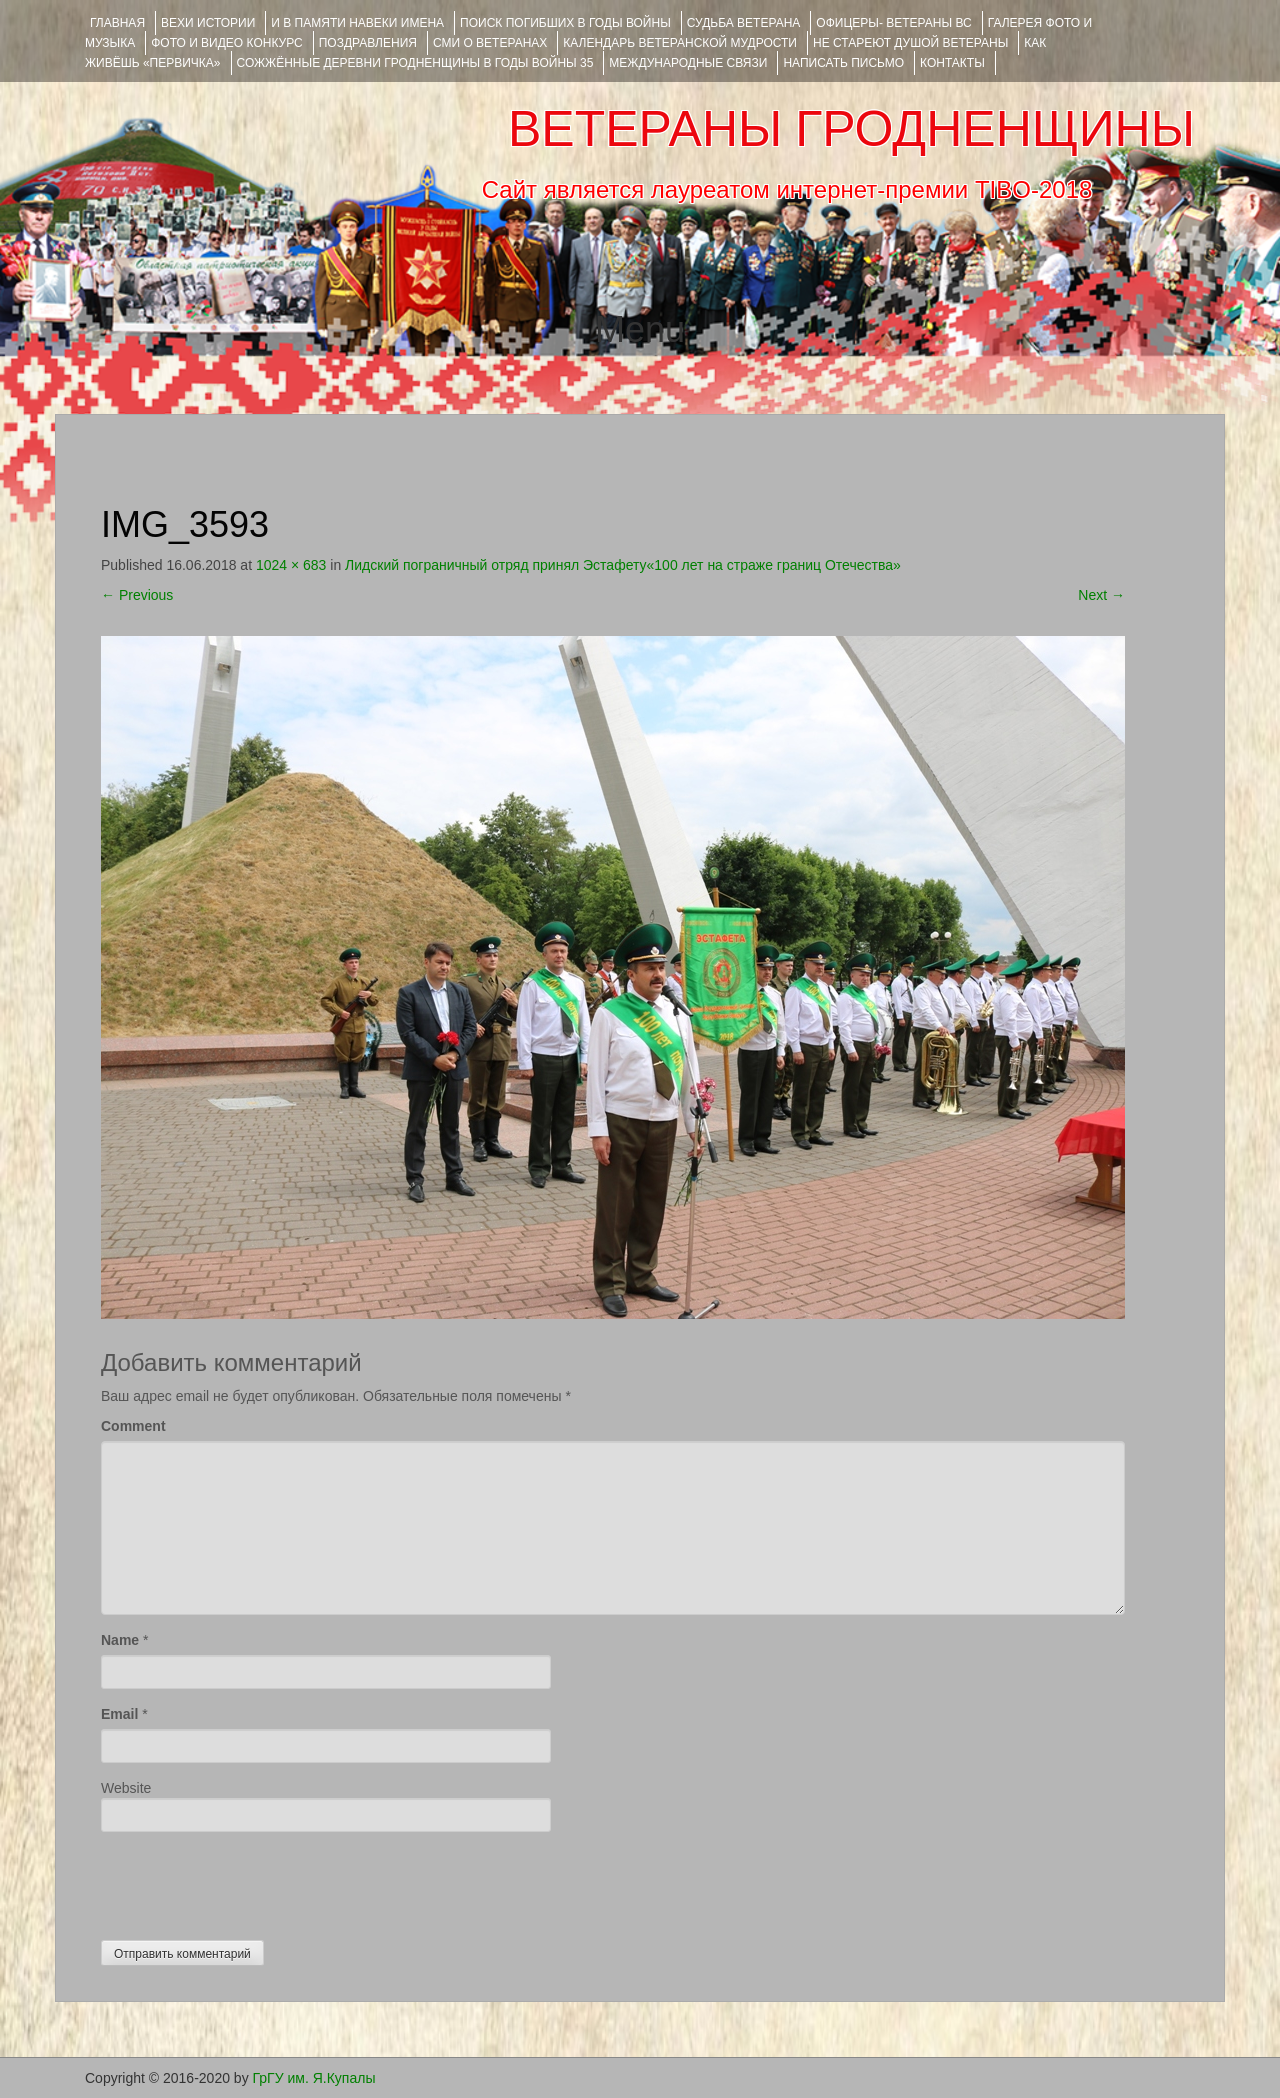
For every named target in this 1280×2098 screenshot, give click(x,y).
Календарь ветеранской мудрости (680, 43)
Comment (133, 1426)
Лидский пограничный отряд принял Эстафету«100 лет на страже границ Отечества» (623, 565)
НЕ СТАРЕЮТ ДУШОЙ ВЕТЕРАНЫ (910, 43)
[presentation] (253, 1881)
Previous (137, 595)
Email (119, 1714)
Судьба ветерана (744, 23)
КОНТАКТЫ (952, 63)
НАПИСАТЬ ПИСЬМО (843, 63)
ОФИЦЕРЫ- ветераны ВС (893, 23)
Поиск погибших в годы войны (565, 23)
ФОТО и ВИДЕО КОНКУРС (226, 43)
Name (120, 1640)
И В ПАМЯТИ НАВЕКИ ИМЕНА (357, 23)
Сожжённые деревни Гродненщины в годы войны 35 (415, 63)
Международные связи (688, 63)
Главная (117, 23)
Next (1101, 595)
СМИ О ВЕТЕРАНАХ (490, 43)
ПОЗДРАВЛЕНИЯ (368, 43)
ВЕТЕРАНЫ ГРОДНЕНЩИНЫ (851, 129)
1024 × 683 (291, 565)
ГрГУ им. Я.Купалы (314, 2078)
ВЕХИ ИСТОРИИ (208, 23)
